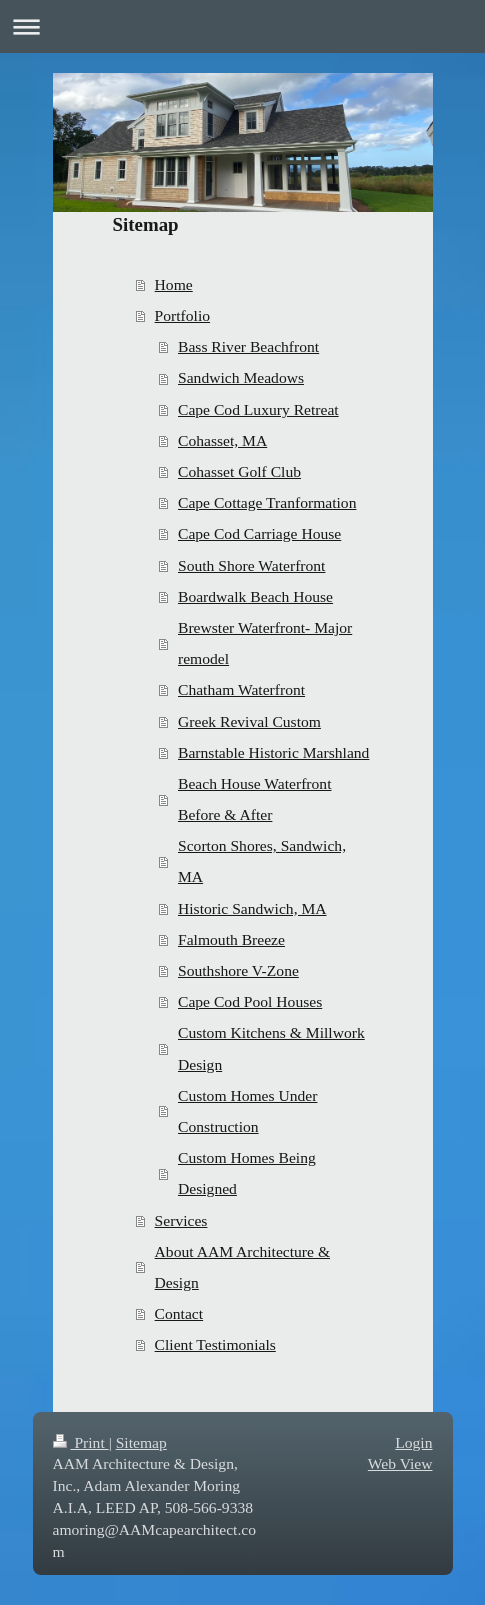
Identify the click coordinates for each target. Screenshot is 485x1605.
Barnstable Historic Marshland (273, 752)
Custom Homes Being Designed (247, 1173)
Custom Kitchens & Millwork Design (271, 1048)
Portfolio (182, 315)
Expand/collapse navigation (242, 26)
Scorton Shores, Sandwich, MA (262, 861)
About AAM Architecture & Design (242, 1267)
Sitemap (141, 1442)
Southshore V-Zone (238, 970)
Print (81, 1442)
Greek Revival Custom (249, 721)
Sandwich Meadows (241, 377)
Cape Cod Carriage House (259, 533)
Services (181, 1220)
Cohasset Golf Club (239, 471)
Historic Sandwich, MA (252, 908)
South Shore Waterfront (251, 565)
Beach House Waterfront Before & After (254, 799)
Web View (400, 1463)
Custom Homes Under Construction (247, 1111)
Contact (179, 1313)
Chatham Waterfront (241, 689)
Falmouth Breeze (231, 939)
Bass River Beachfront (248, 346)
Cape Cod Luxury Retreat (258, 409)
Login (413, 1442)
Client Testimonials (215, 1344)
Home (174, 284)
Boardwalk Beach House (255, 596)
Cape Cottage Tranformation (267, 502)
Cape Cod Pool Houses (250, 1001)
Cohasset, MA (222, 440)
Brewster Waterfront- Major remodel (265, 643)
